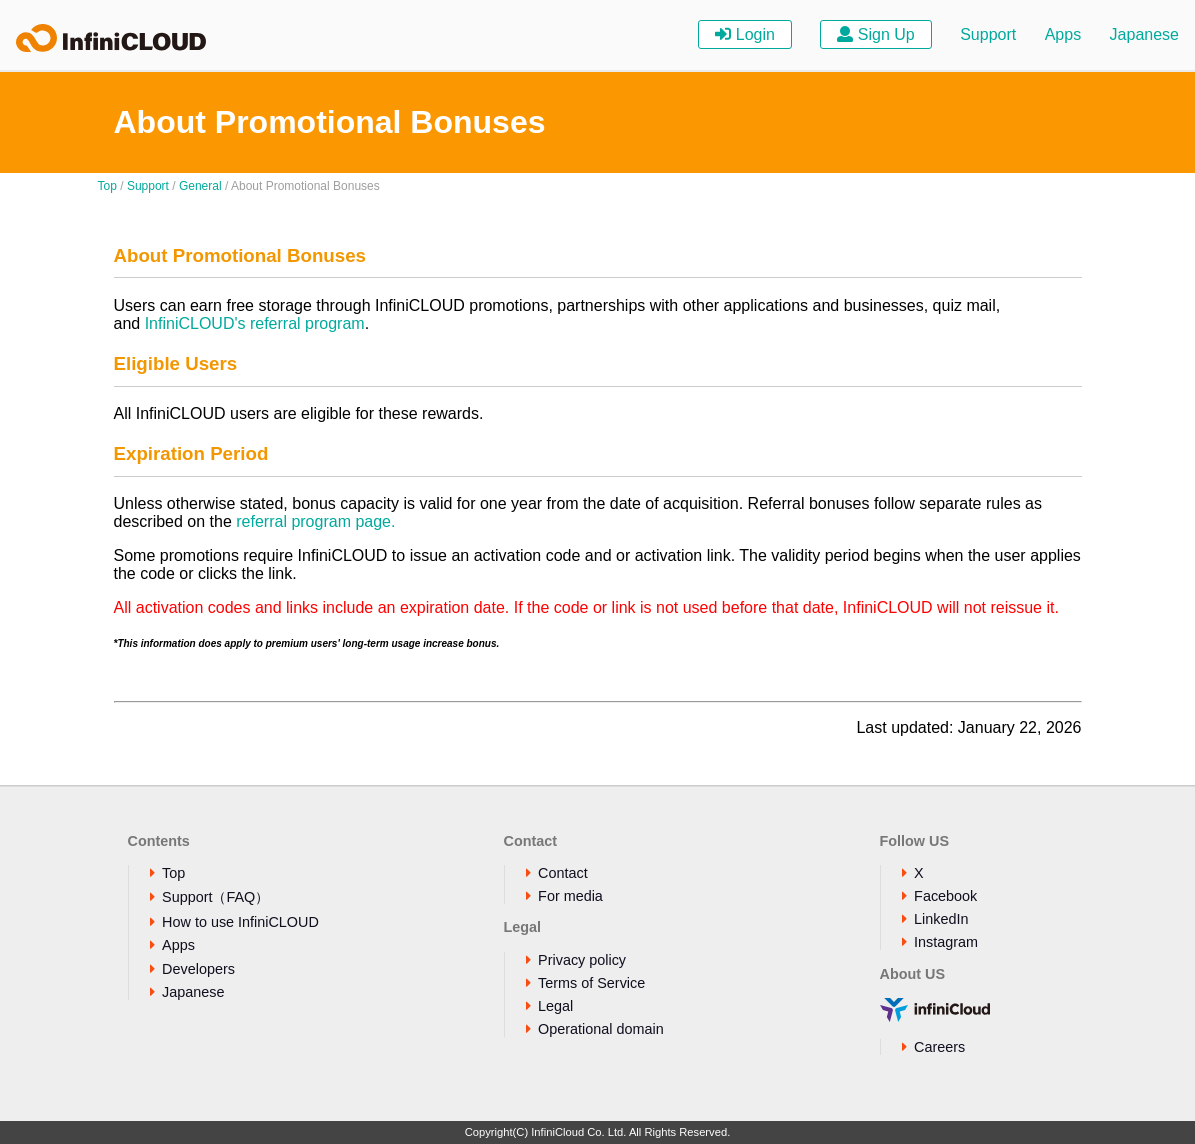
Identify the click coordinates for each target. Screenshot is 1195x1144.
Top (107, 186)
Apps (1063, 34)
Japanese (1144, 34)
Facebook (945, 896)
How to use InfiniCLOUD (240, 922)
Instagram (946, 942)
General (200, 186)
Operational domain (601, 1029)
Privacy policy (582, 960)
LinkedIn (941, 919)
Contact (563, 873)
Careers (939, 1047)
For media (570, 896)
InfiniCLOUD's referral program (255, 323)
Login (745, 34)
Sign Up (875, 34)
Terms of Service (591, 983)
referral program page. (315, 521)
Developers (198, 969)
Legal (555, 1006)
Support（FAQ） (215, 897)
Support (988, 34)
